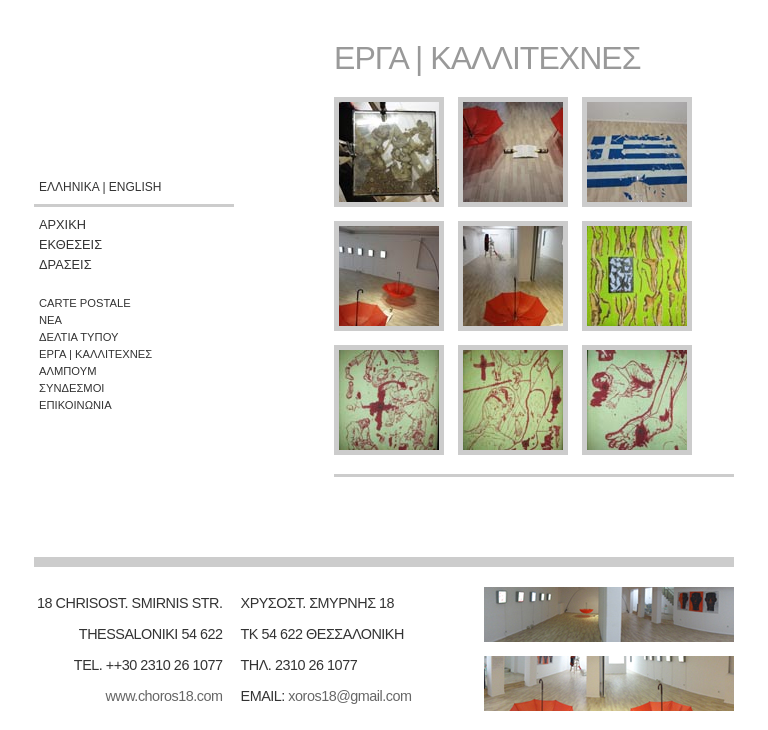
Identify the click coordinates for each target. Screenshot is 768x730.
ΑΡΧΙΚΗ (62, 224)
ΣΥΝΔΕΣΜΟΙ (71, 388)
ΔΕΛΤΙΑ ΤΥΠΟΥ (78, 337)
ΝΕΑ (50, 320)
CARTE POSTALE (85, 303)
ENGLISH (135, 187)
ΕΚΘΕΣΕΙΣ (70, 244)
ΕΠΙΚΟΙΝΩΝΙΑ (75, 405)
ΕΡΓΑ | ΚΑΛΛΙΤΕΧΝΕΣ (95, 354)
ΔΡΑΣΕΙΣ (65, 264)
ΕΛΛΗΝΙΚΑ (69, 187)
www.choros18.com (163, 696)
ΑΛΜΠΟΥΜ (67, 371)
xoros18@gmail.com (349, 696)
